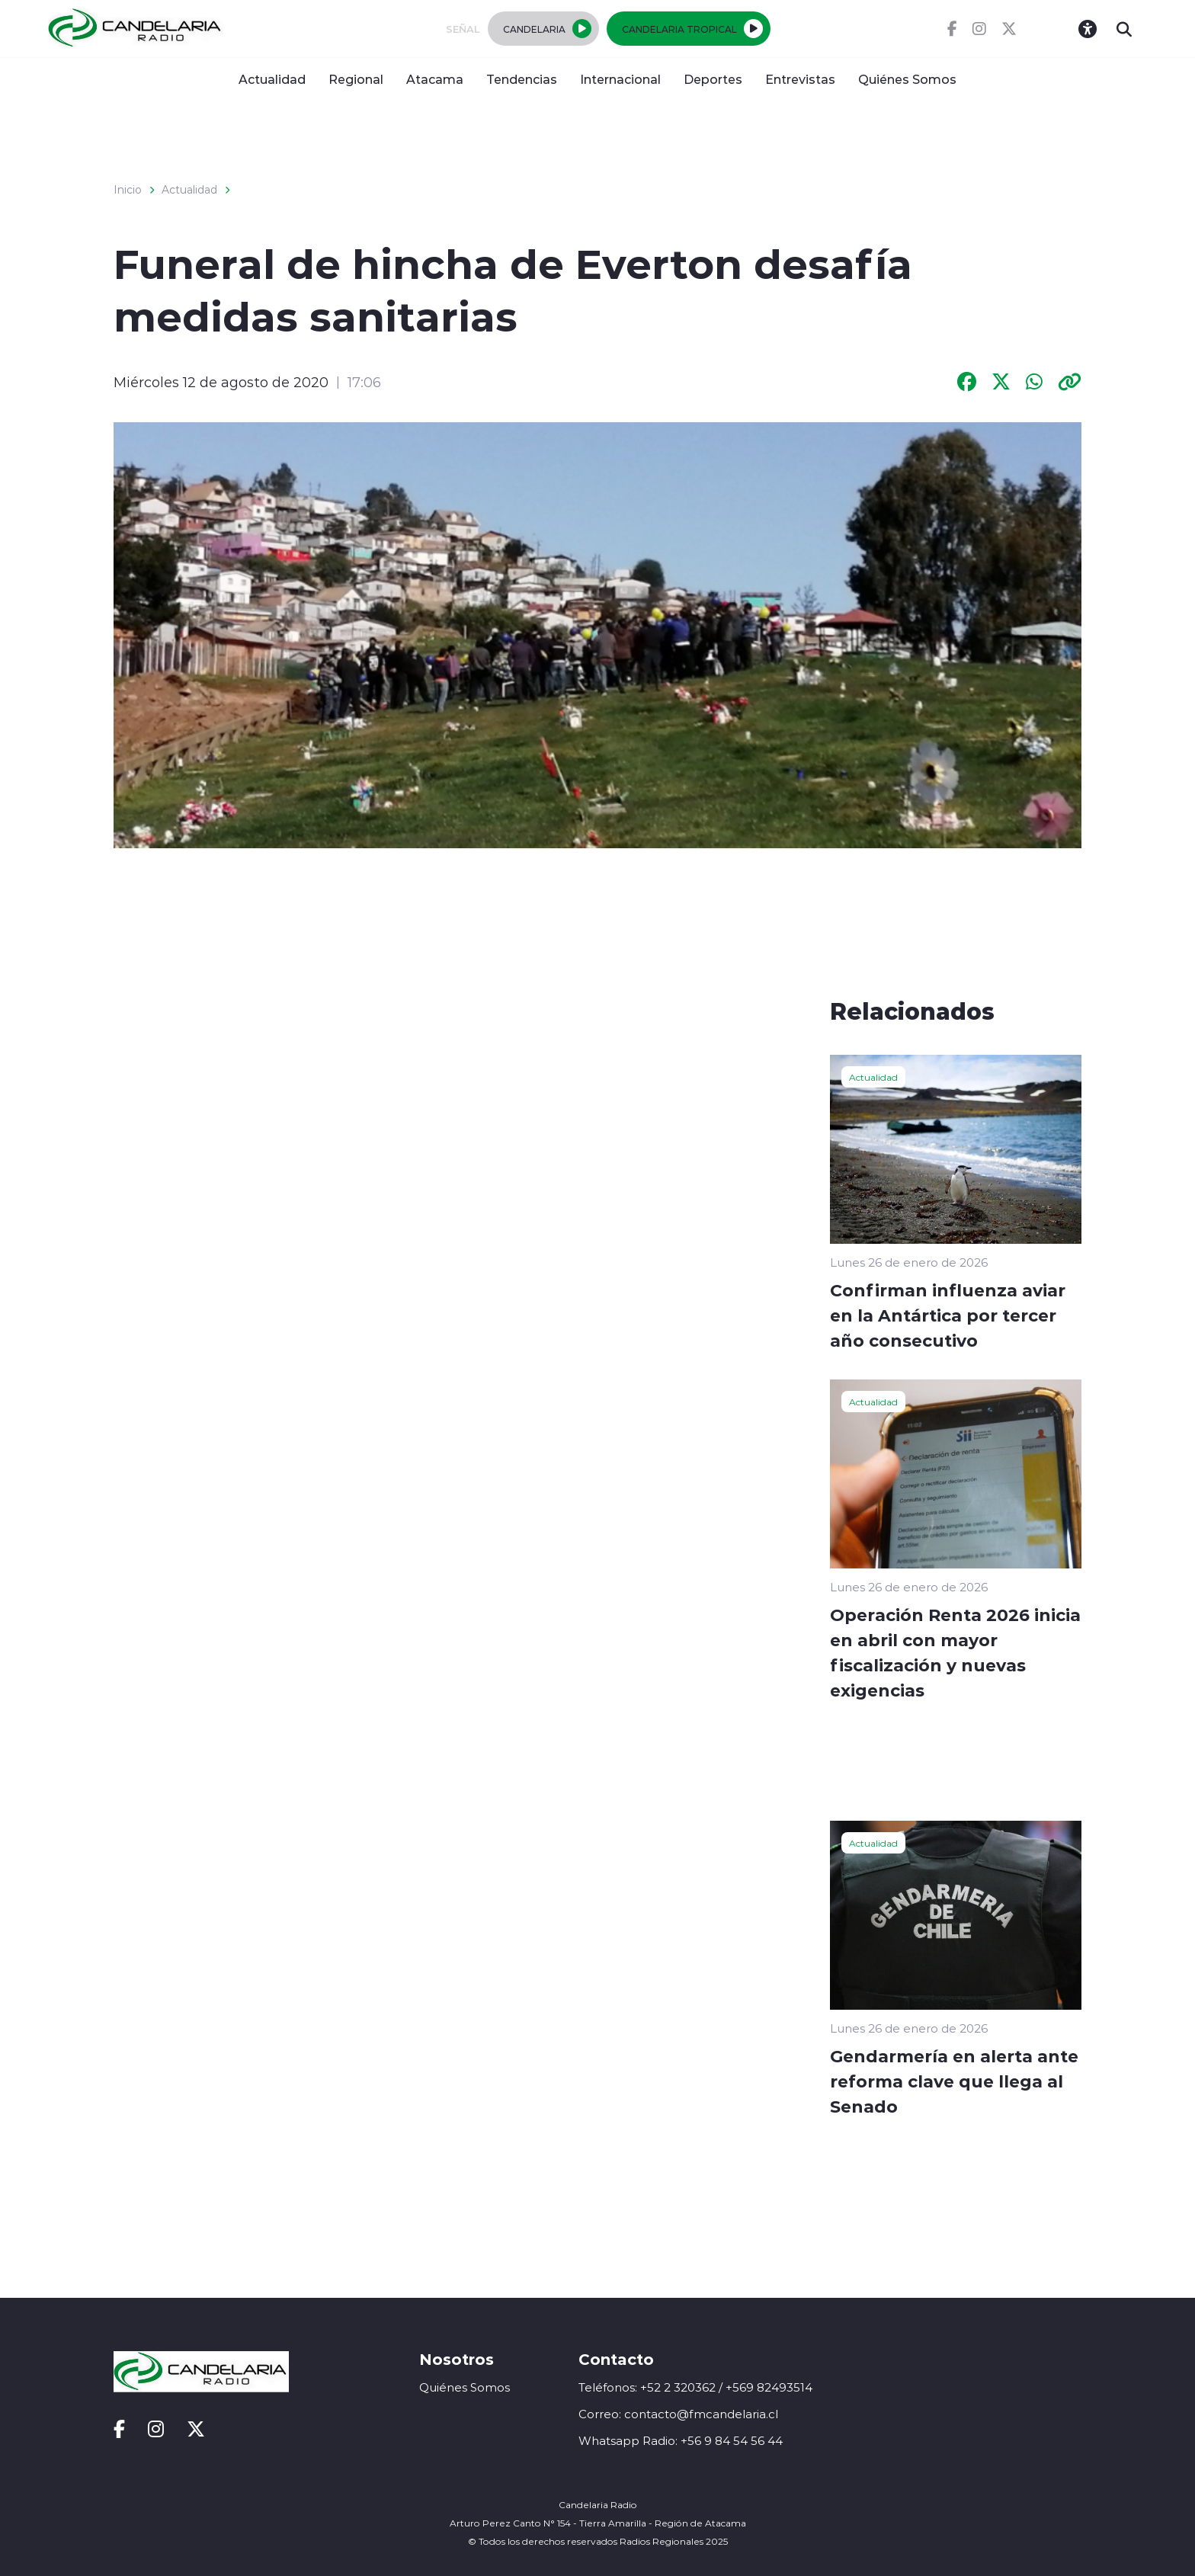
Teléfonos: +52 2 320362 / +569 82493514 (695, 2387)
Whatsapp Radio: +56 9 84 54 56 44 (680, 2440)
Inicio (128, 189)
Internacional (620, 79)
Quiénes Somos (907, 79)
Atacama (434, 79)
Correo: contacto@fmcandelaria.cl (678, 2414)
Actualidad (272, 79)
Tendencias (521, 79)
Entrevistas (800, 79)
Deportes (713, 79)
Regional (355, 79)
